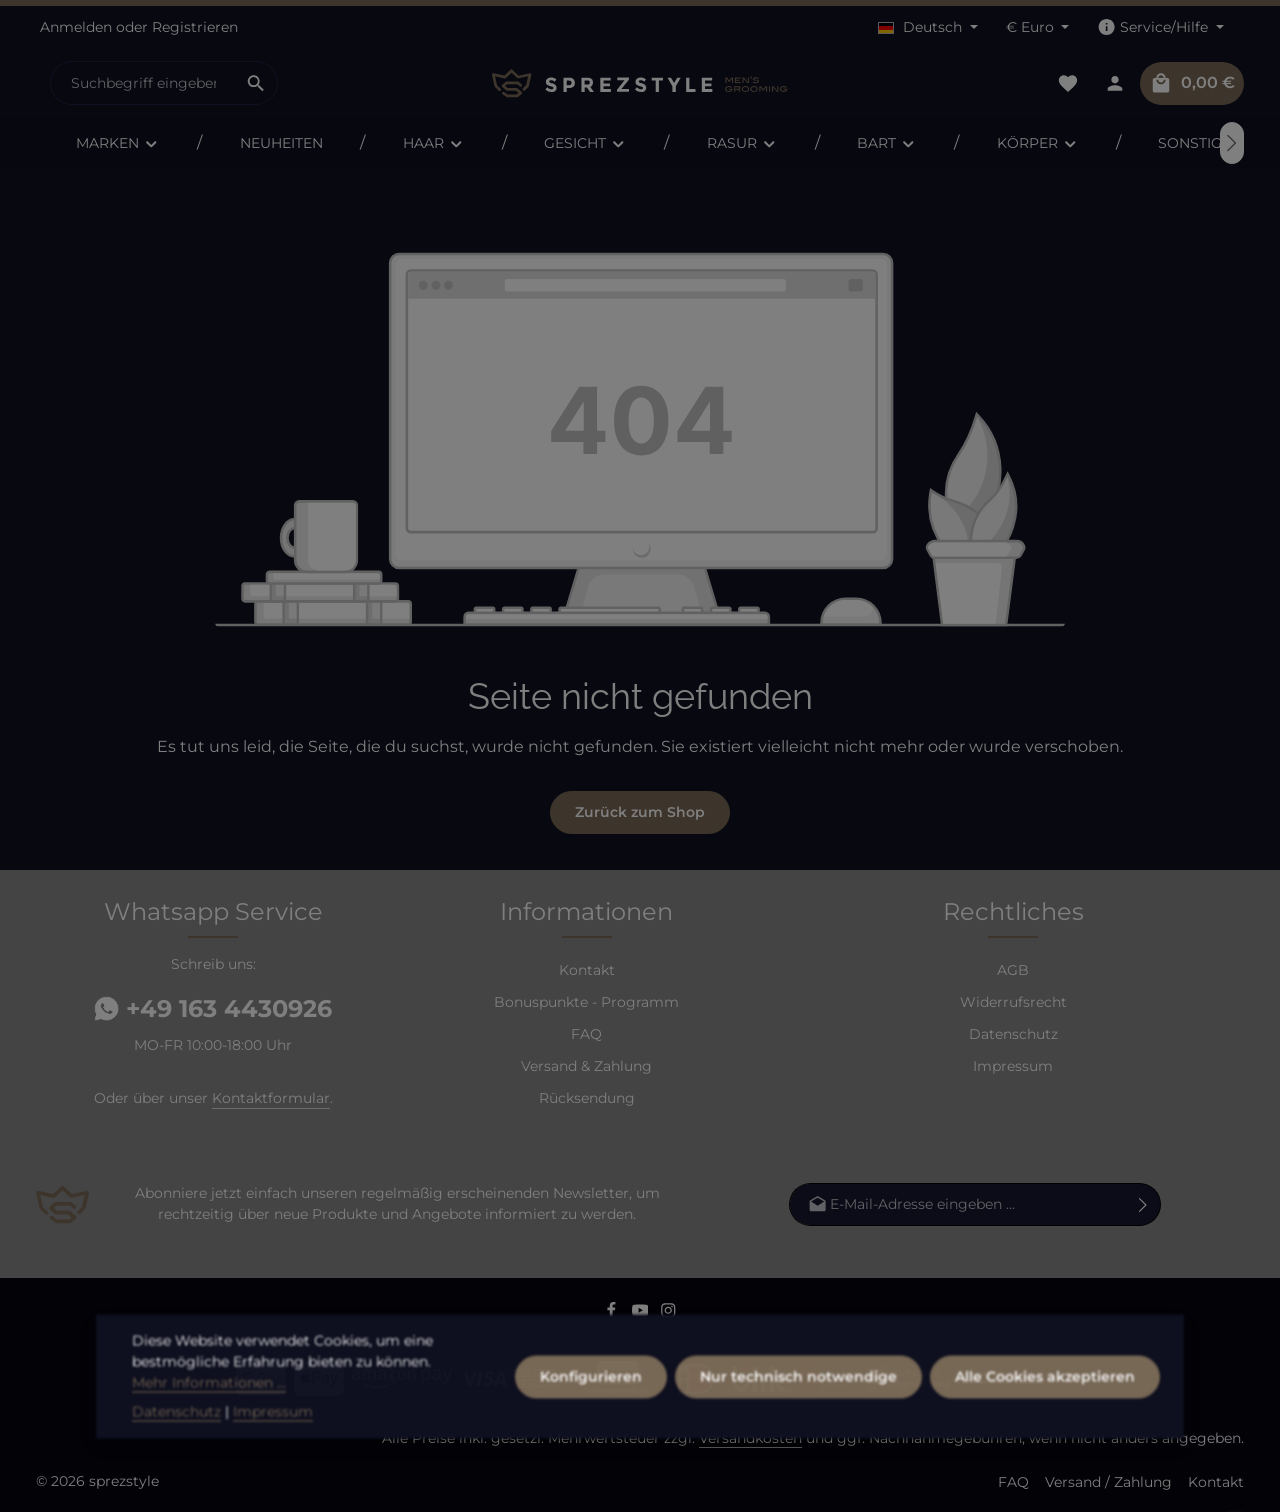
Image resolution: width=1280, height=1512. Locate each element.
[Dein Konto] (1114, 83)
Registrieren (195, 27)
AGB (1013, 970)
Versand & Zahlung (586, 1066)
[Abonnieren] (1143, 1203)
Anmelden (76, 27)
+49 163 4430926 (213, 1008)
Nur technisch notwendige (798, 1439)
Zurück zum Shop (640, 812)
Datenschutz (1013, 1034)
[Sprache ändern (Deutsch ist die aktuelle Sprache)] (928, 27)
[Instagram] (668, 1314)
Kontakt (587, 970)
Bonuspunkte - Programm (586, 1002)
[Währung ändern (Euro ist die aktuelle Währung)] (1038, 27)
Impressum (1013, 1066)
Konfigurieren (591, 1439)
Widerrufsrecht (1013, 1002)
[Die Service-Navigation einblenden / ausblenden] (1160, 27)
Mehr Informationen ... (209, 1445)
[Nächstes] (1232, 143)
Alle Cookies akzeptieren (1045, 1439)
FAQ (586, 1034)
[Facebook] (613, 1314)
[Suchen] (256, 83)
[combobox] (143, 83)
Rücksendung (587, 1098)
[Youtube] (642, 1314)
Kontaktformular (271, 1098)
